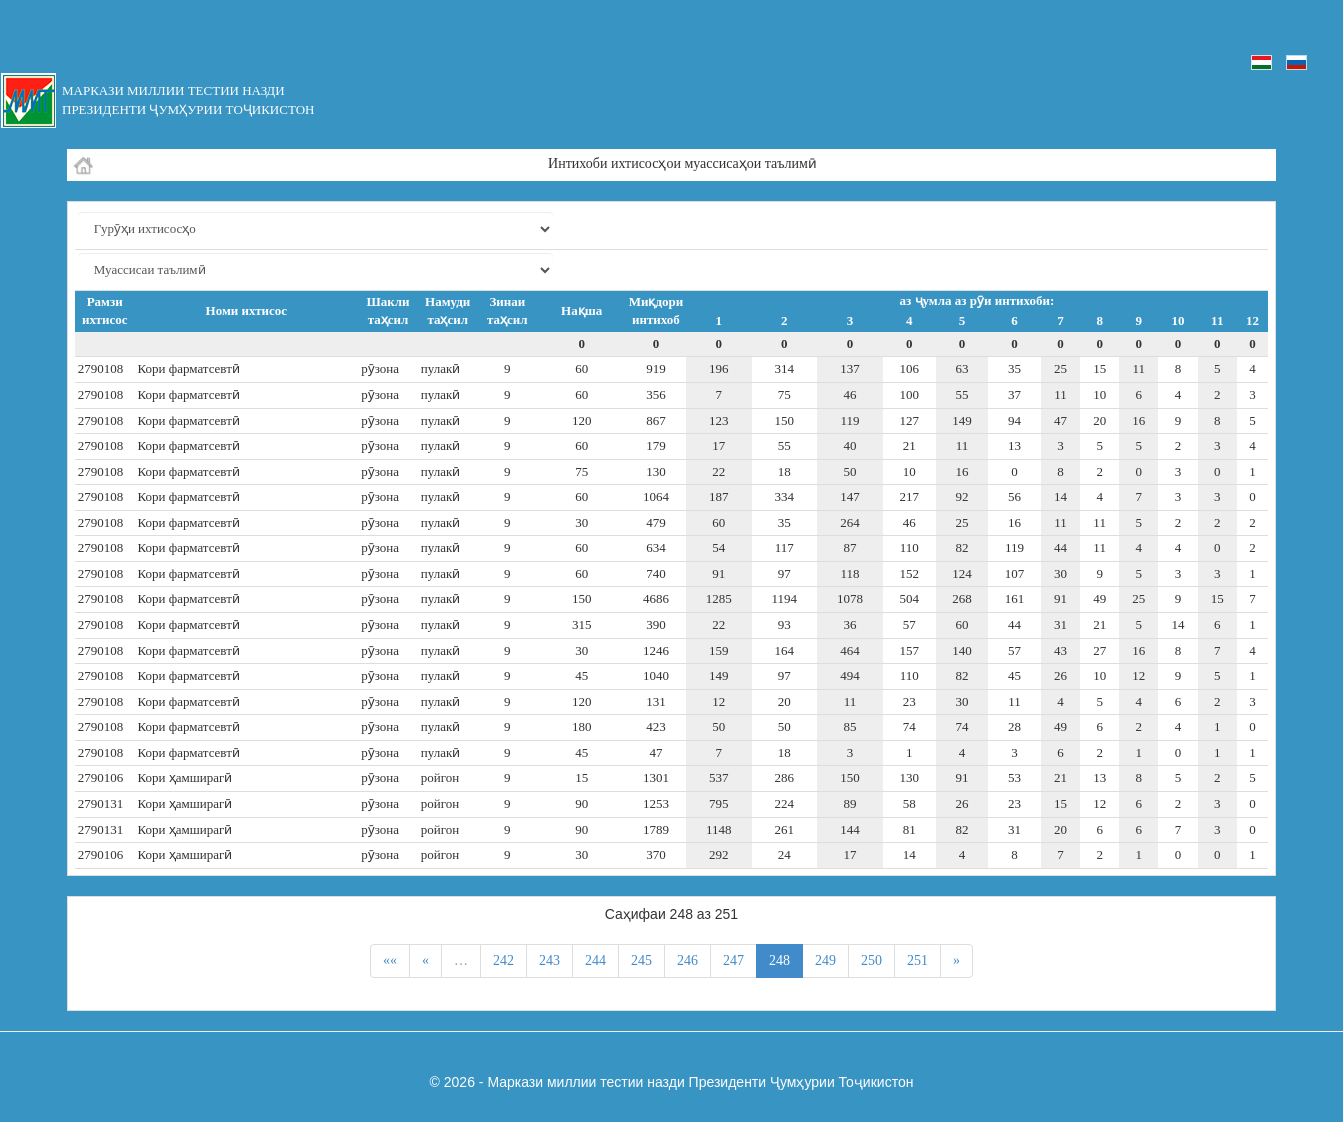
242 (503, 960)
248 (779, 960)
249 (825, 960)
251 (917, 960)
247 (733, 960)
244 (595, 960)
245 (641, 960)
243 (549, 960)
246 (687, 960)
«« (390, 960)
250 (871, 960)
